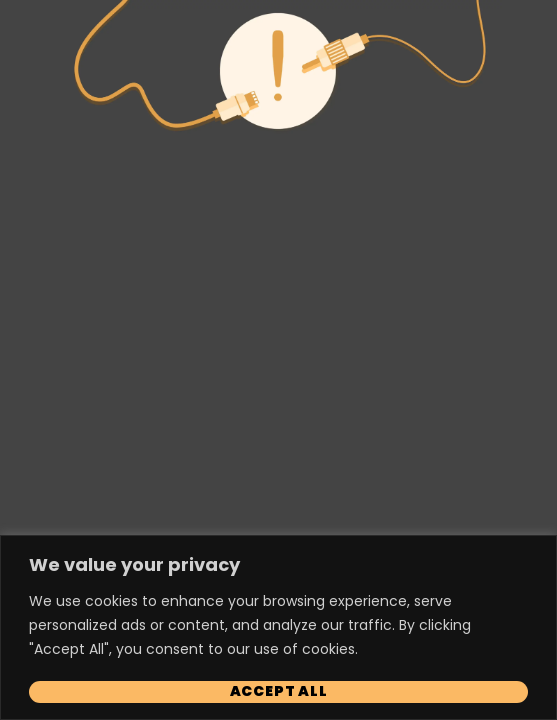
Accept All (279, 691)
